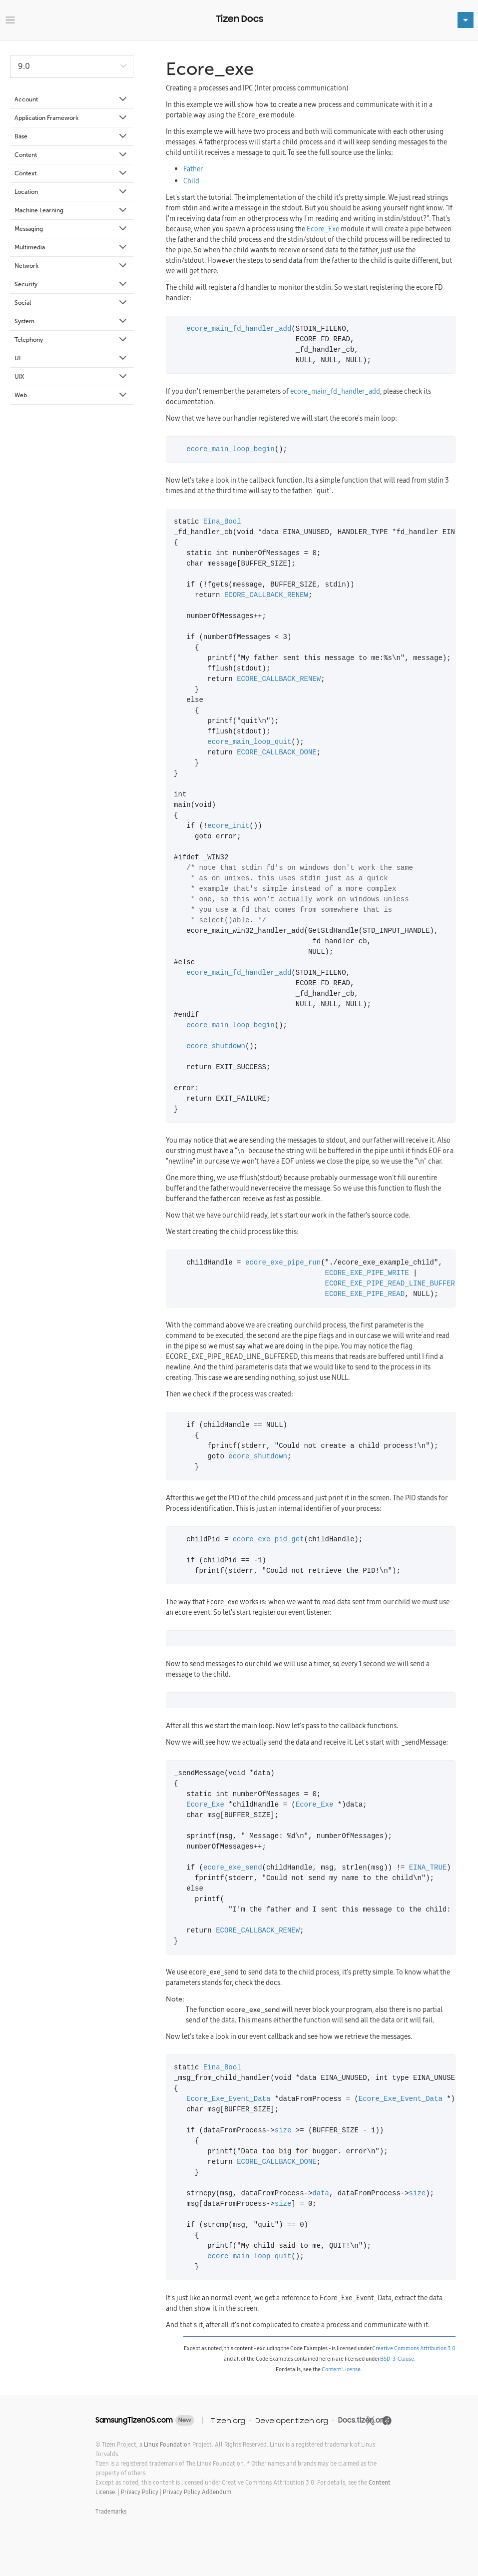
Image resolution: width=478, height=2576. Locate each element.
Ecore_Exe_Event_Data (228, 2099)
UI (71, 358)
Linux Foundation (167, 2444)
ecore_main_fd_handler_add (238, 329)
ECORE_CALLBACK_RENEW (266, 595)
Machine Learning (71, 210)
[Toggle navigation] (10, 20)
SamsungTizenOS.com (134, 2420)
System (71, 321)
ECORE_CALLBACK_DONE (277, 752)
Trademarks (110, 2511)
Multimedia (71, 247)
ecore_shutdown (215, 1046)
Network (71, 266)
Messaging (71, 229)
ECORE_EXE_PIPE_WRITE (367, 1273)
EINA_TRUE (428, 1868)
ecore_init (228, 826)
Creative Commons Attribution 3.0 (414, 2348)
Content (71, 155)
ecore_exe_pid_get (268, 1539)
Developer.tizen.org (291, 2420)
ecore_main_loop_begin (230, 449)
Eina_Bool (222, 522)
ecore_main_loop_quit (249, 742)
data (320, 2193)
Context (71, 173)
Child (191, 181)
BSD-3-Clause (397, 2359)
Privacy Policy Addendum (197, 2492)
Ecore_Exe (323, 229)
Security (71, 284)
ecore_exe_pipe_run (283, 1263)
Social (71, 303)
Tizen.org (228, 2420)
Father (193, 169)
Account (71, 99)
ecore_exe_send (232, 1868)
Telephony (71, 340)
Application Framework (71, 118)
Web (71, 395)
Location (71, 192)
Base (71, 136)
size (283, 2130)
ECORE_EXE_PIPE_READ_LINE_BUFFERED (394, 1283)
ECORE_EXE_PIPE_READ (365, 1294)
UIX (71, 377)
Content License (341, 2369)
